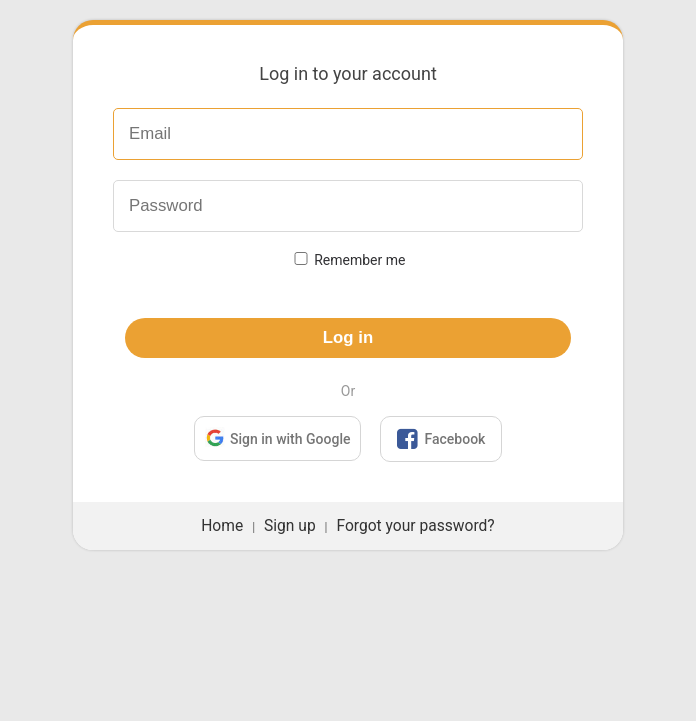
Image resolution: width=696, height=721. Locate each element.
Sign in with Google (277, 437)
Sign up (290, 526)
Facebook (441, 439)
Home (222, 526)
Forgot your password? (415, 526)
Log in (348, 337)
